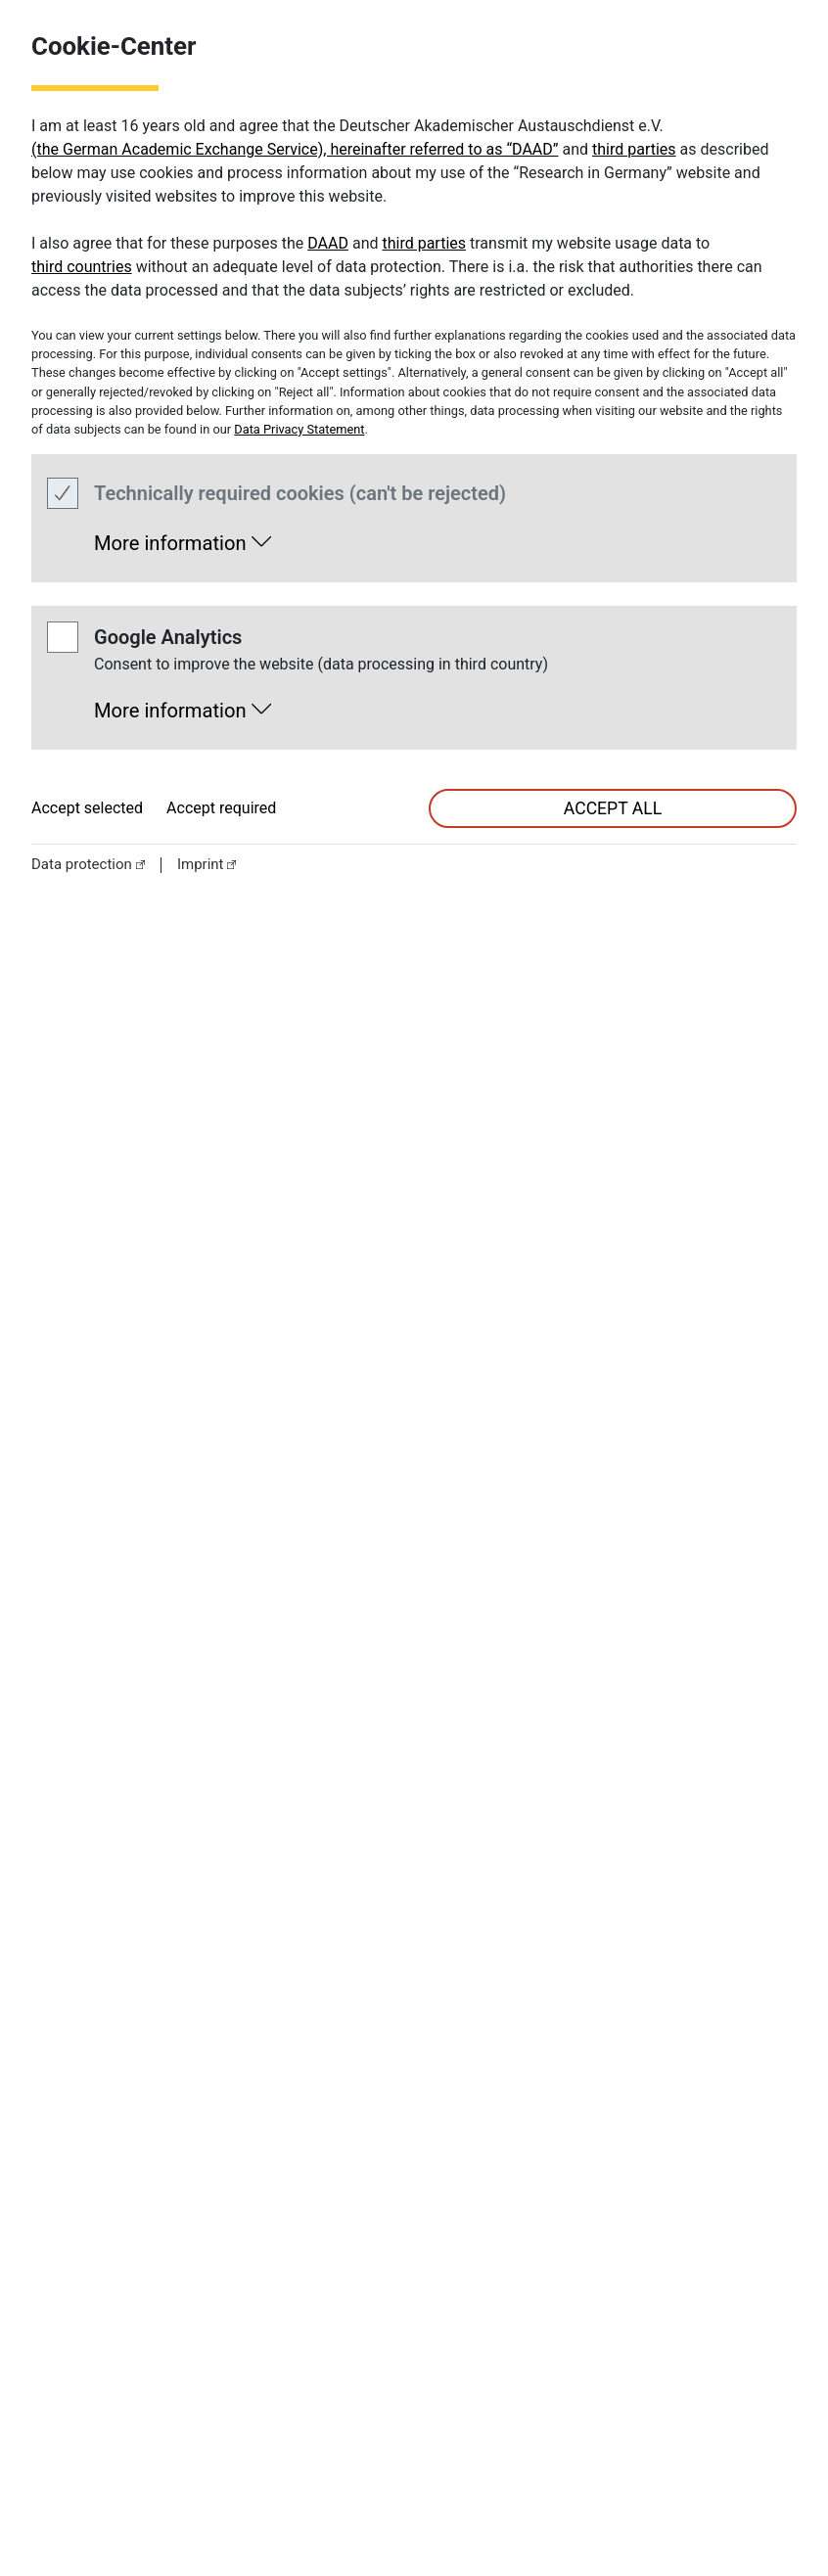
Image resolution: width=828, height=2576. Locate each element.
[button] (182, 538)
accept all (613, 808)
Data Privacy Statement (299, 429)
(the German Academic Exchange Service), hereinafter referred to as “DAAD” (295, 149)
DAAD (327, 243)
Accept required (221, 808)
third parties (634, 149)
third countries (81, 266)
